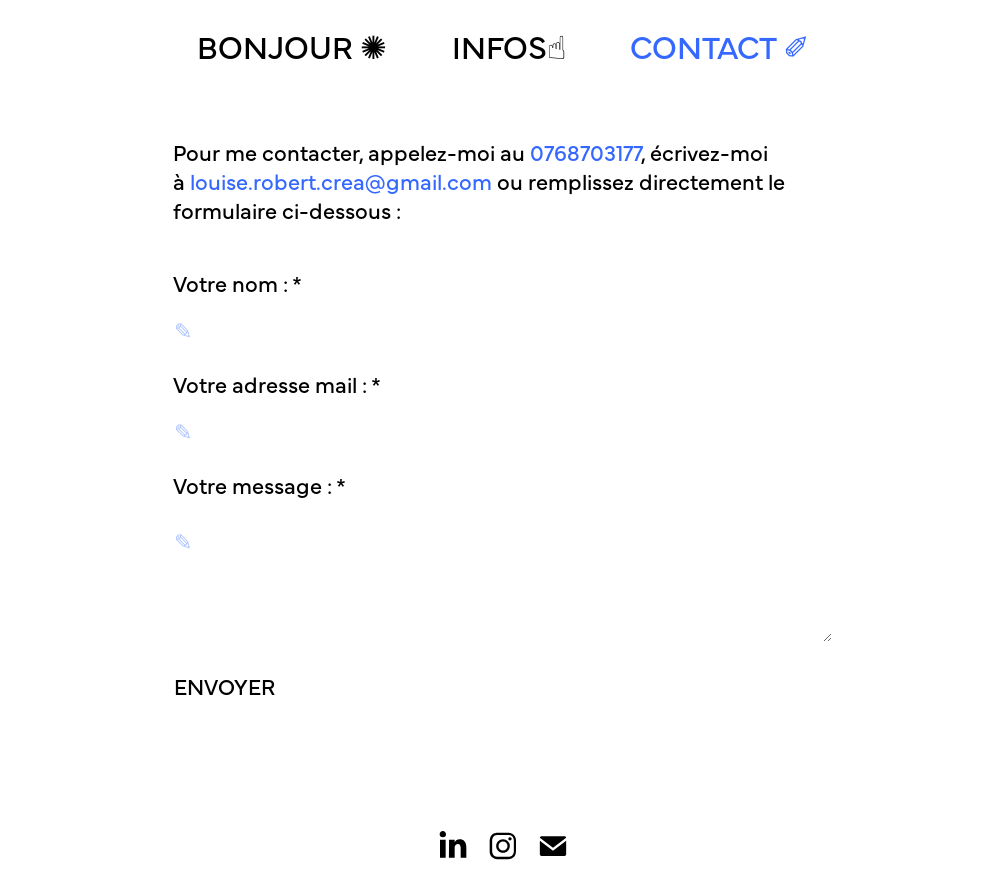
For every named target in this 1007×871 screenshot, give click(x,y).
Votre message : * (259, 485)
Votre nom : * (237, 283)
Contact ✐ (720, 45)
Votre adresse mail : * (277, 384)
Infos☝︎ (509, 45)
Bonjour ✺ (292, 45)
